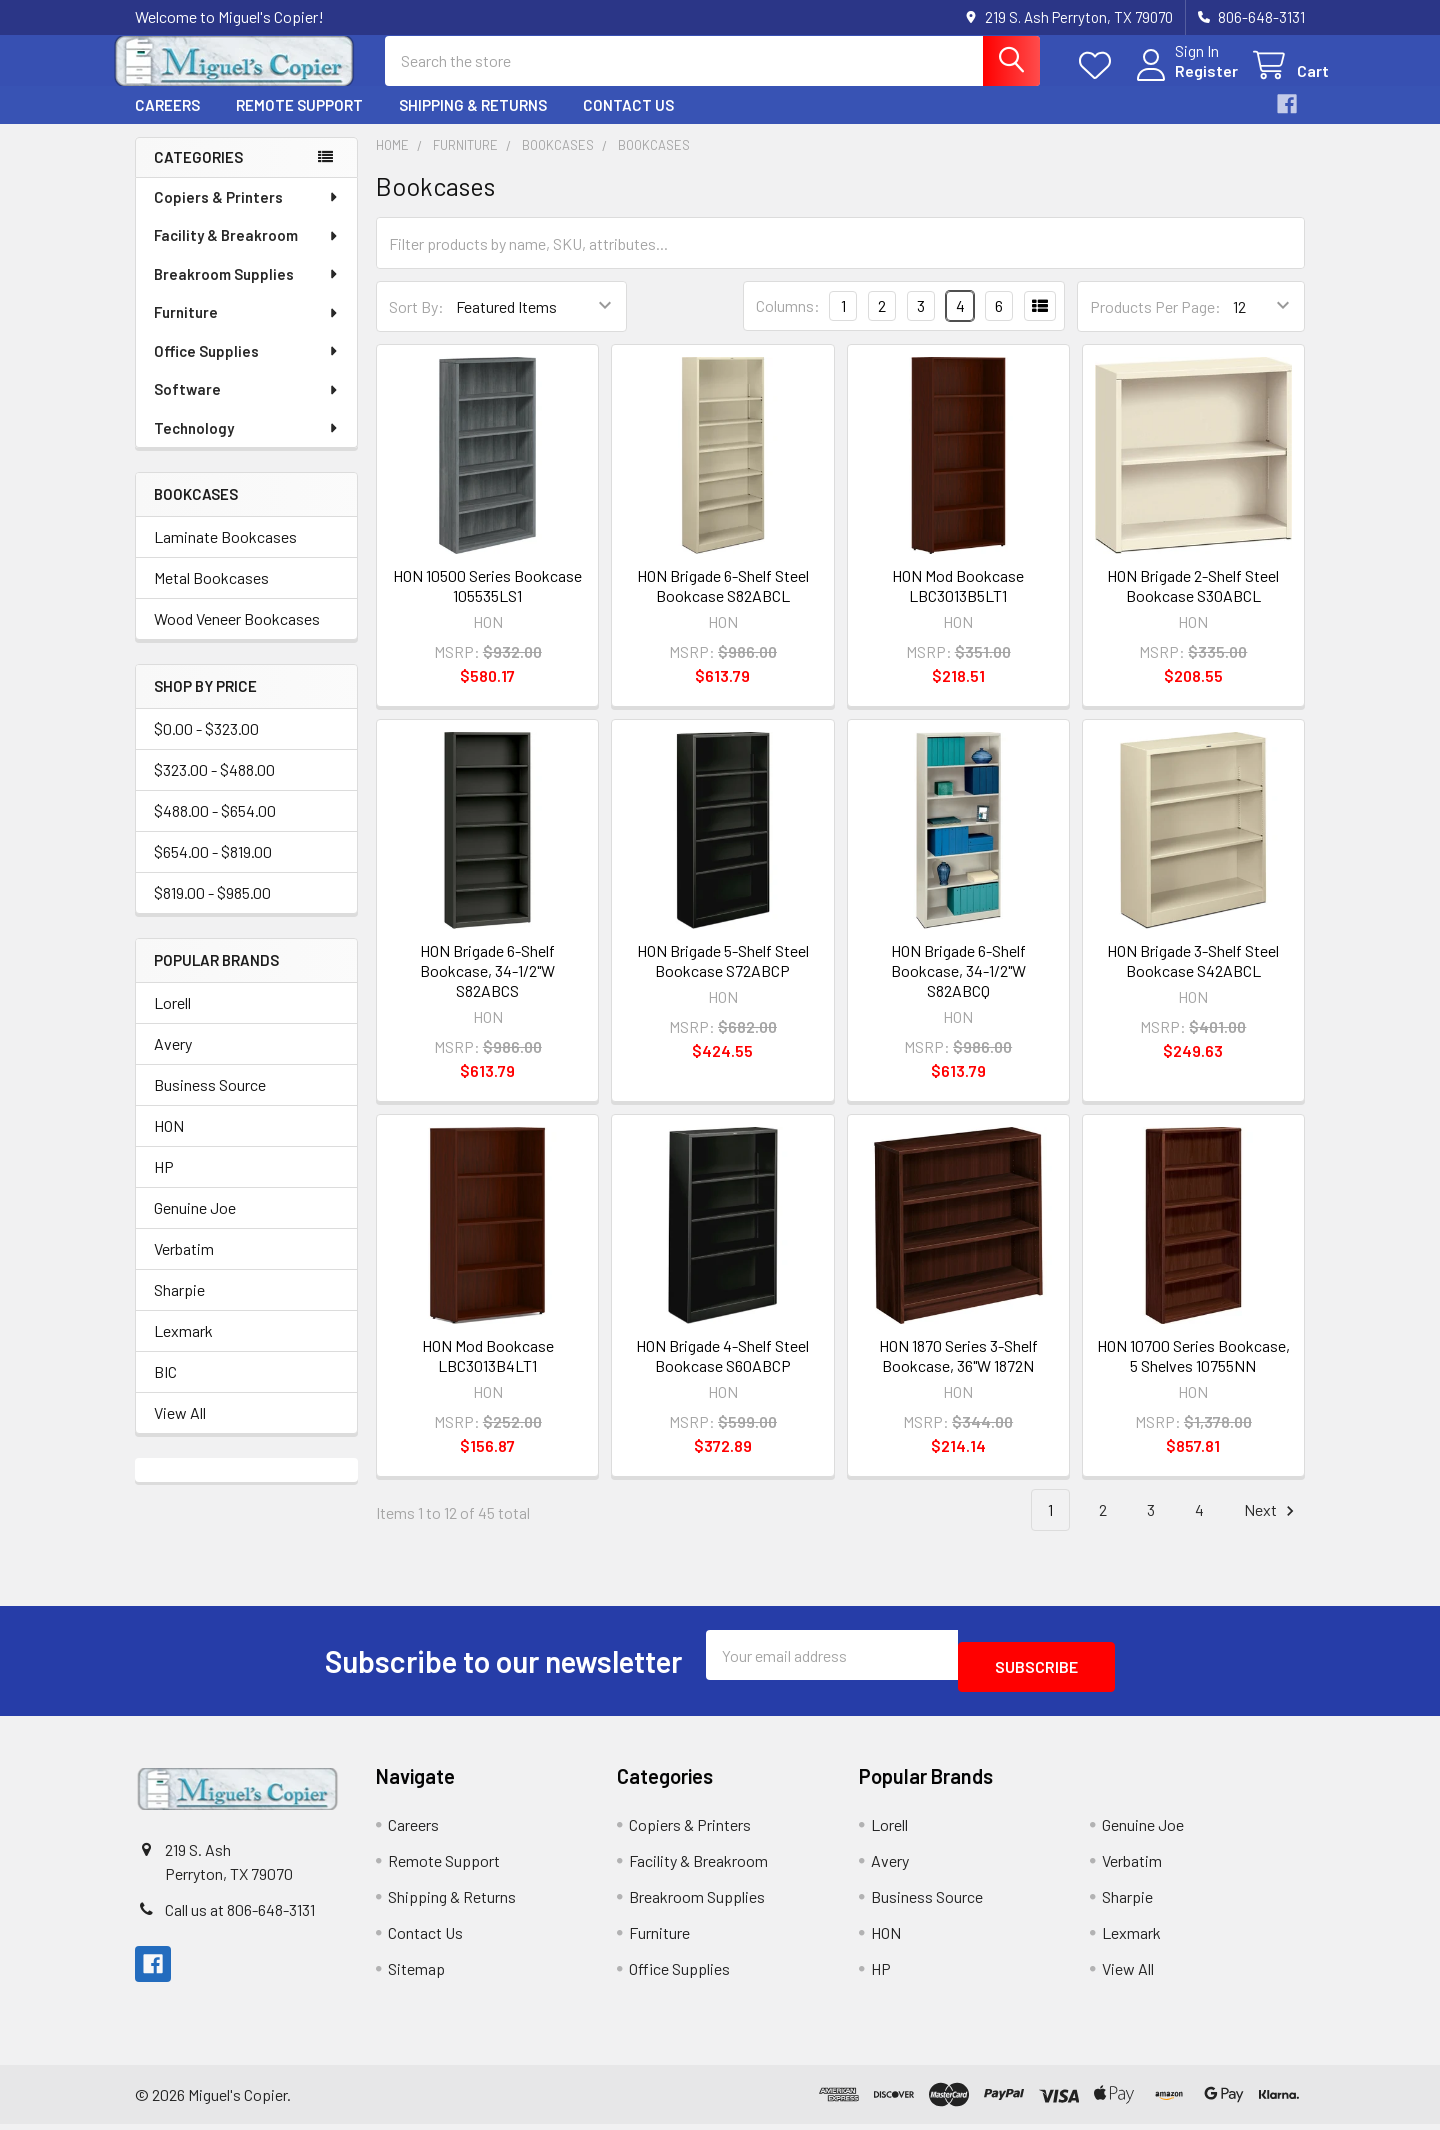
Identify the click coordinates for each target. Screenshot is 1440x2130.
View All (180, 1430)
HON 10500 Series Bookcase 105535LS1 (487, 603)
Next (1272, 1528)
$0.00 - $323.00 (206, 746)
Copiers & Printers (247, 215)
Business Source (210, 1102)
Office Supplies (247, 369)
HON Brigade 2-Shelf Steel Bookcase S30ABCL (1193, 603)
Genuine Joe (195, 1225)
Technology (247, 446)
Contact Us (628, 123)
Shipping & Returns (473, 123)
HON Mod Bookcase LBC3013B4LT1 (488, 1373)
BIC (165, 1389)
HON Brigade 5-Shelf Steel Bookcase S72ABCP (723, 978)
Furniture (247, 330)
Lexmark (183, 1348)
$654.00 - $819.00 (213, 869)
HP (164, 1184)
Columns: (788, 323)
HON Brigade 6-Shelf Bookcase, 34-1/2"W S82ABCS (487, 988)
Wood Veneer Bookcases (237, 636)
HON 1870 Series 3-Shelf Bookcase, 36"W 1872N (958, 1373)
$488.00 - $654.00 (215, 828)
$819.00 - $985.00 (212, 910)
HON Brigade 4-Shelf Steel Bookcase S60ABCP (722, 1373)
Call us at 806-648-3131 (240, 1915)
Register (1182, 82)
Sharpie (179, 1307)
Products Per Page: (1155, 324)
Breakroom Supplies (247, 292)
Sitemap (416, 1974)
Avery (173, 1061)
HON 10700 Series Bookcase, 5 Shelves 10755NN (1193, 1373)
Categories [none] (198, 175)
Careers (167, 123)
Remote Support (299, 123)
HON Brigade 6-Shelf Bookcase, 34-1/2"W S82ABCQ (958, 988)
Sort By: (416, 324)
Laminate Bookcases (225, 554)
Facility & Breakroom (247, 253)
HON (169, 1143)
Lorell (172, 1020)
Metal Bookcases (211, 595)
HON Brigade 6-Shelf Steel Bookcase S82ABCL (723, 603)
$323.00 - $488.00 (214, 787)
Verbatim (184, 1266)
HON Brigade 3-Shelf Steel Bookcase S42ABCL (1193, 978)
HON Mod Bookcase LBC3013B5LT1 (958, 603)
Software (247, 407)
